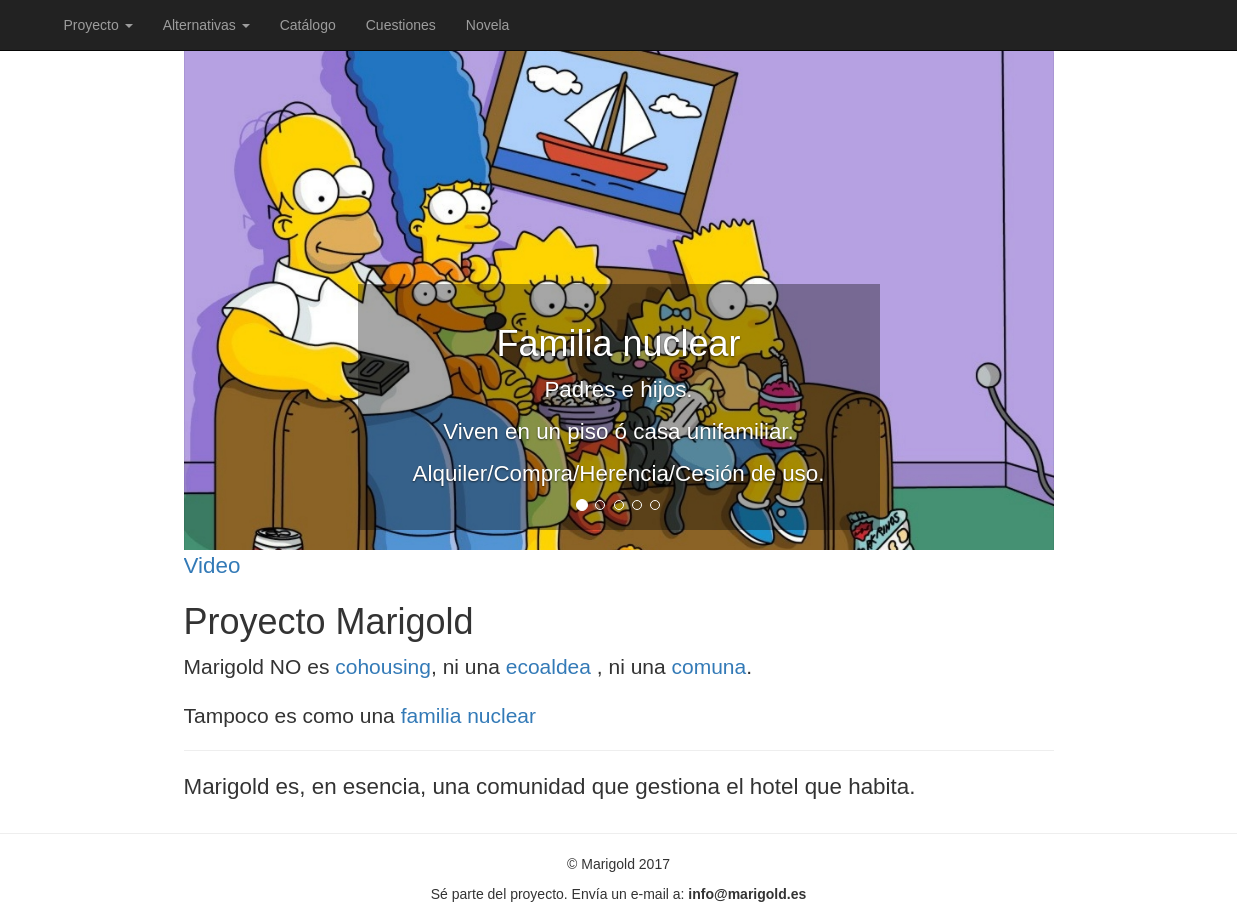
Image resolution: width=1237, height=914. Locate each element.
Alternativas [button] (206, 25)
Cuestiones (401, 25)
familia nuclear (468, 715)
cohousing (383, 666)
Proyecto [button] (98, 25)
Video (212, 565)
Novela (488, 25)
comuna (709, 666)
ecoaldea (551, 666)
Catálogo (308, 25)
